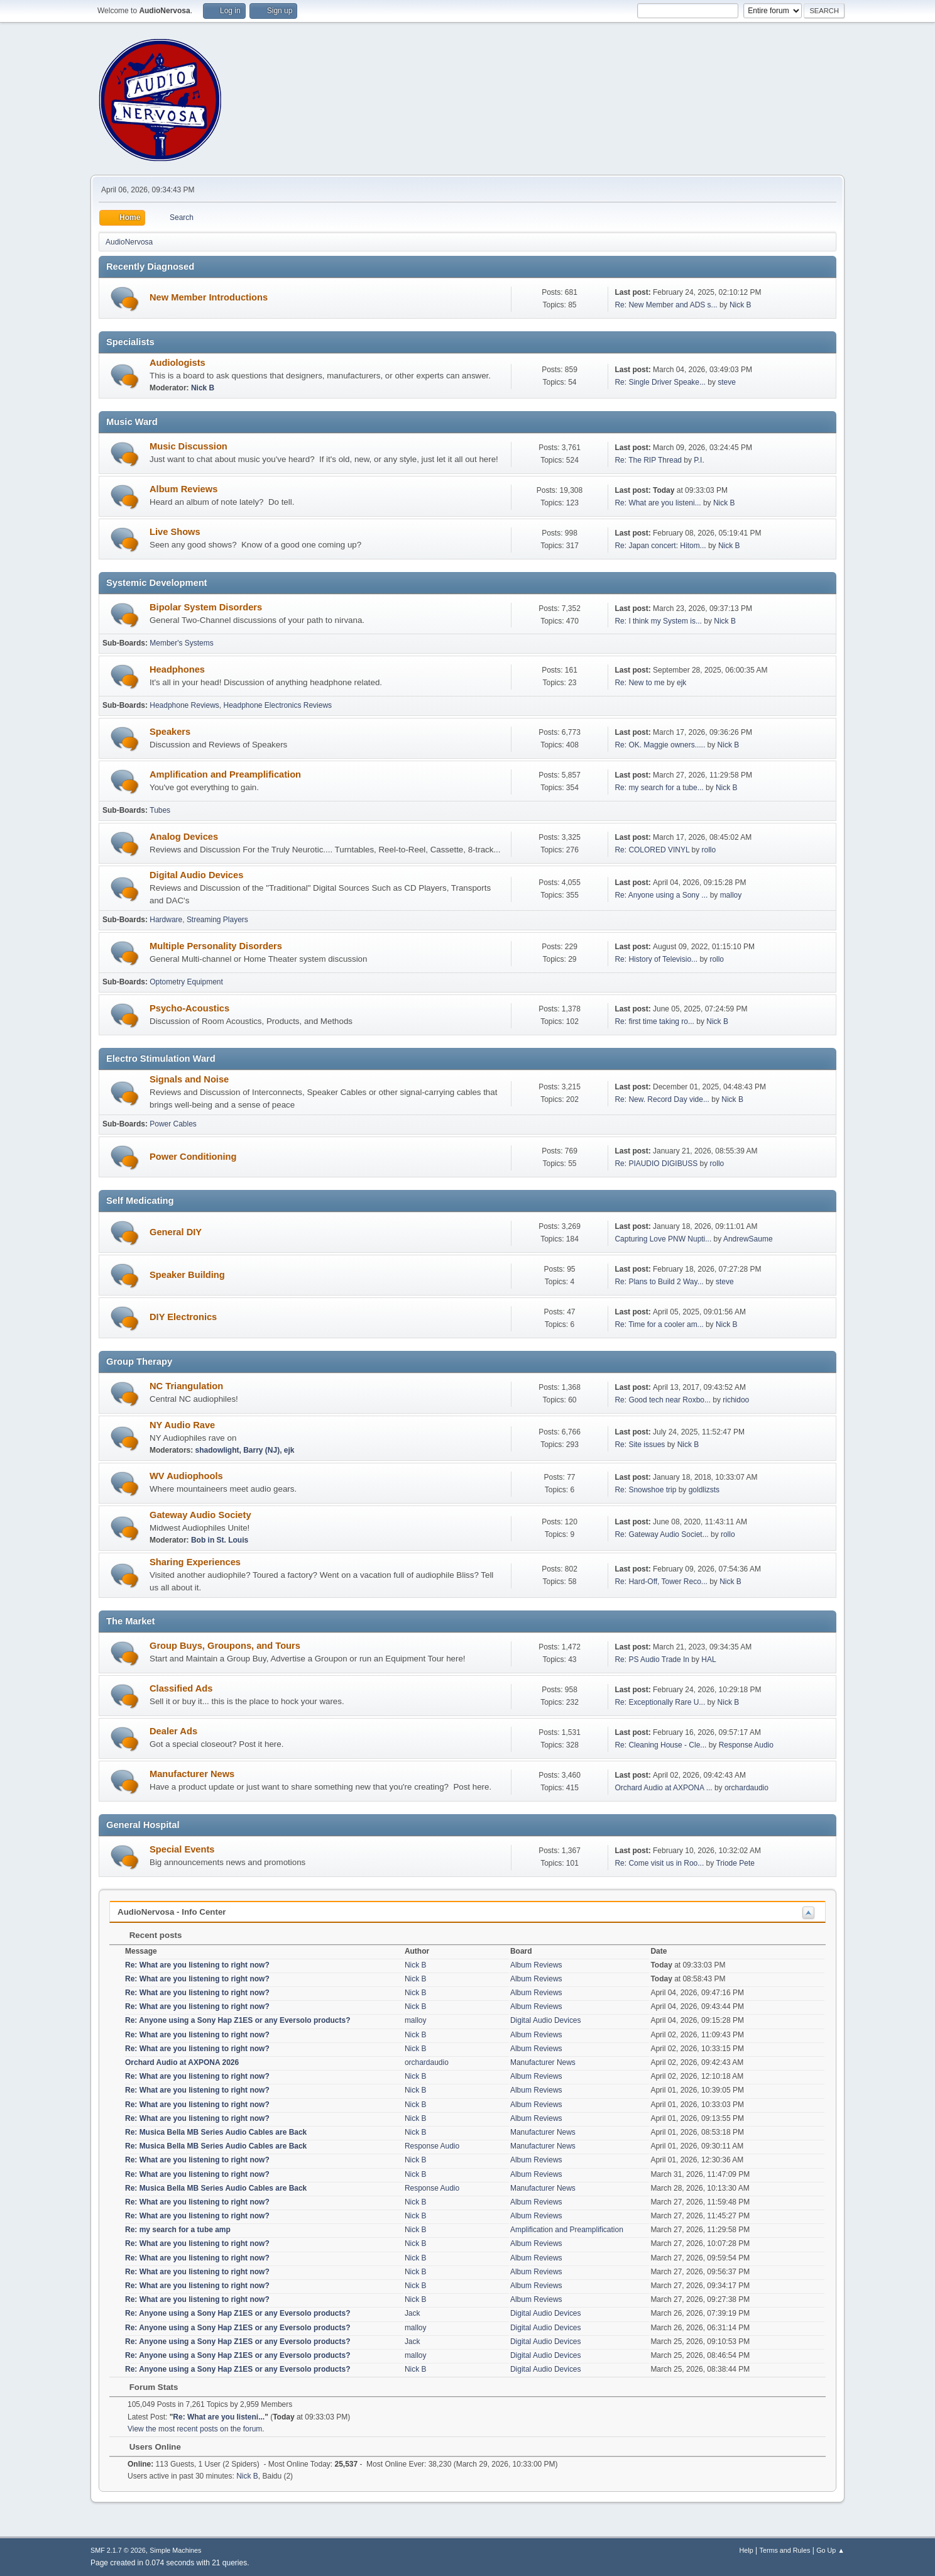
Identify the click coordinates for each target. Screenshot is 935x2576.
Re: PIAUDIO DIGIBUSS (656, 1163)
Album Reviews (183, 489)
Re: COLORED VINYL (652, 849)
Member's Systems (182, 643)
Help (746, 2550)
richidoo (736, 1399)
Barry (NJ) (261, 1450)
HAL (708, 1659)
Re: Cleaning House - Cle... (660, 1745)
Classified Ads (181, 1688)
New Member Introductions (209, 297)
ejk (681, 682)
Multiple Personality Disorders (216, 946)
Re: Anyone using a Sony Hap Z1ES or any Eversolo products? (238, 2020)
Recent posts (149, 1935)
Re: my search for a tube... (659, 787)
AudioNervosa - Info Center (172, 1912)
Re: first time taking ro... (654, 1021)
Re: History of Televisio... (656, 959)
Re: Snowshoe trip (645, 1489)
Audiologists (177, 363)
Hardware (166, 919)
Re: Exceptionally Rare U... (660, 1702)
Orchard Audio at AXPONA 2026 (182, 2062)
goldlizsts (704, 1489)
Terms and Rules (785, 2550)
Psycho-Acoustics (189, 1008)
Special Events (182, 1849)
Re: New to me (639, 682)
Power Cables (173, 1124)
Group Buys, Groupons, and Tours (225, 1646)
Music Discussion (188, 446)
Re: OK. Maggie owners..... (660, 744)
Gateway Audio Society (200, 1515)
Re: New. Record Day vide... (662, 1099)
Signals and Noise (189, 1079)
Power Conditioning (193, 1157)
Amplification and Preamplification (225, 774)
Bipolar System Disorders (206, 607)
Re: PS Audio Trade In (652, 1659)
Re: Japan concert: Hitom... (660, 545)
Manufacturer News (192, 1774)
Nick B (741, 304)
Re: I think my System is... (658, 621)
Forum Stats (147, 2387)
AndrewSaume (748, 1239)
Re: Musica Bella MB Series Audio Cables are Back (216, 2132)
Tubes (160, 810)
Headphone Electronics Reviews (278, 705)
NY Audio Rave (182, 1425)
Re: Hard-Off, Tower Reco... (661, 1581)
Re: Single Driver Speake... (660, 382)
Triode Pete (735, 1863)
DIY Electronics (183, 1317)
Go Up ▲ (830, 2550)
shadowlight (217, 1450)
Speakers (170, 732)
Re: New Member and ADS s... (666, 304)
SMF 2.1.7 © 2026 (118, 2550)
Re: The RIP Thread (648, 460)
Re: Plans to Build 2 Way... (659, 1281)
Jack (412, 2313)
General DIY (176, 1232)
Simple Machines (175, 2550)
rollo (709, 849)
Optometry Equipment (186, 981)
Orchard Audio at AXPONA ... (663, 1787)
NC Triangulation (186, 1386)
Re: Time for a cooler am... (659, 1324)
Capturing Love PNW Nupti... (663, 1239)
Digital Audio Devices (196, 875)
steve (727, 382)
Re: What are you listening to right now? (197, 1965)
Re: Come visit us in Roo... (659, 1863)
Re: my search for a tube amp (178, 2229)
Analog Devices (184, 837)
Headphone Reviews (184, 705)
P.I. (699, 460)
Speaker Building (187, 1275)
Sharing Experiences (195, 1562)
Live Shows (175, 532)
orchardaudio (746, 1787)
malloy (731, 895)
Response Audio (746, 1745)
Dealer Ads (173, 1731)
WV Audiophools (186, 1476)
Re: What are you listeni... (658, 502)
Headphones (177, 669)
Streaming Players (217, 919)
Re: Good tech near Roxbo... (663, 1399)
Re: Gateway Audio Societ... (661, 1534)
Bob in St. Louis (219, 1540)
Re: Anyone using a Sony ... (661, 895)
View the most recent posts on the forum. (196, 2429)
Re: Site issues (640, 1444)
